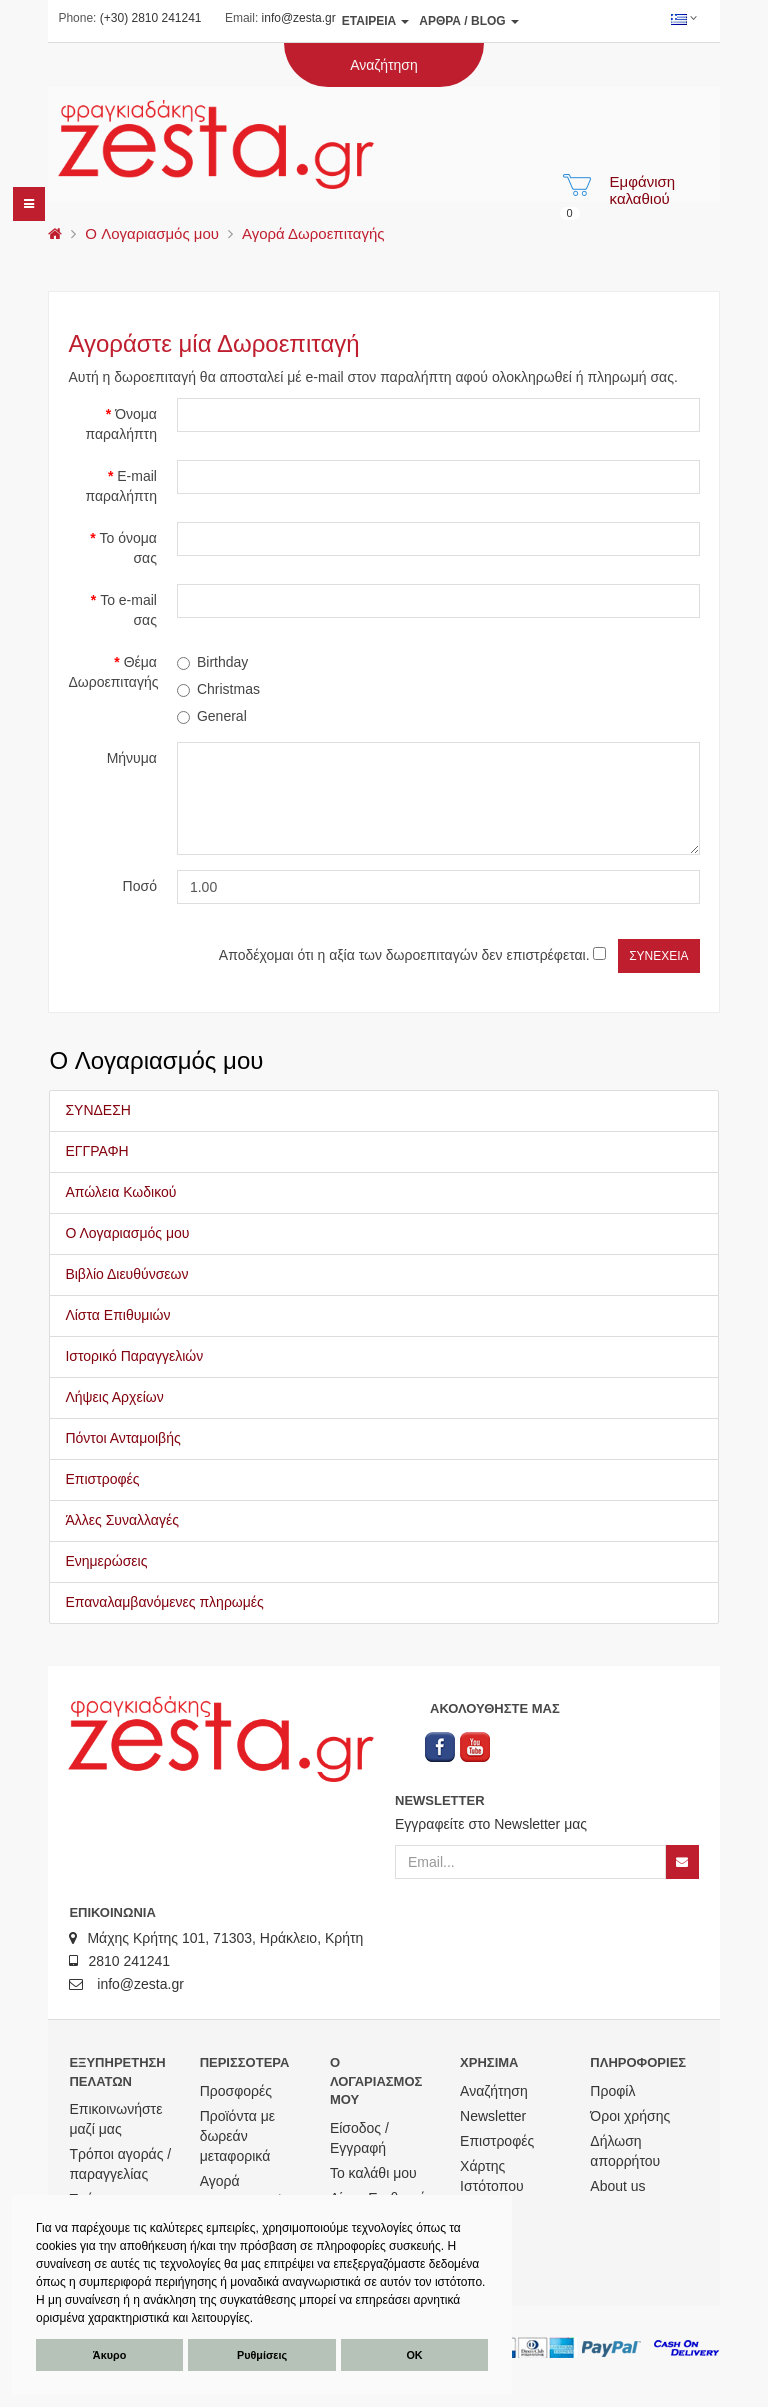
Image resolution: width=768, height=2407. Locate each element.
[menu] (55, 233)
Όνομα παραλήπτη (121, 424)
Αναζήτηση (494, 2091)
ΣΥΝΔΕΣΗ (98, 1110)
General (212, 716)
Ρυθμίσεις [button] (262, 2355)
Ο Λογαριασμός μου (127, 1233)
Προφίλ (612, 2091)
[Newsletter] (682, 1862)
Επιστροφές (102, 1479)
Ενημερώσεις (106, 1561)
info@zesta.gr (299, 18)
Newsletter (493, 2116)
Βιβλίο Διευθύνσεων (126, 1274)
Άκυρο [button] (109, 2355)
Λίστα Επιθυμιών (117, 1315)
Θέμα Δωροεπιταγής (113, 672)
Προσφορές (236, 2091)
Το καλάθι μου (373, 2173)
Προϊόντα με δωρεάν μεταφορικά (237, 2136)
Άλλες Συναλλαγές (122, 1520)
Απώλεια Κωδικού (120, 1192)
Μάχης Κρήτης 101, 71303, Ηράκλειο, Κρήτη (216, 1938)
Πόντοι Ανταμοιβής (122, 1438)
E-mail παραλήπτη (121, 486)
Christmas (218, 689)
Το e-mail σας (128, 610)
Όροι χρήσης (630, 2116)
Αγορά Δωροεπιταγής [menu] (313, 233)
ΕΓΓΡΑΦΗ (96, 1151)
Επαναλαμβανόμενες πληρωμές (164, 1602)
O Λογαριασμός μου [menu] (152, 233)
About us (617, 2186)
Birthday (212, 662)
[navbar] (29, 204)
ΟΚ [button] (414, 2355)
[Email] (530, 1862)
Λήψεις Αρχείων (114, 1397)
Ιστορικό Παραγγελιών (134, 1356)
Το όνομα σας (128, 548)
